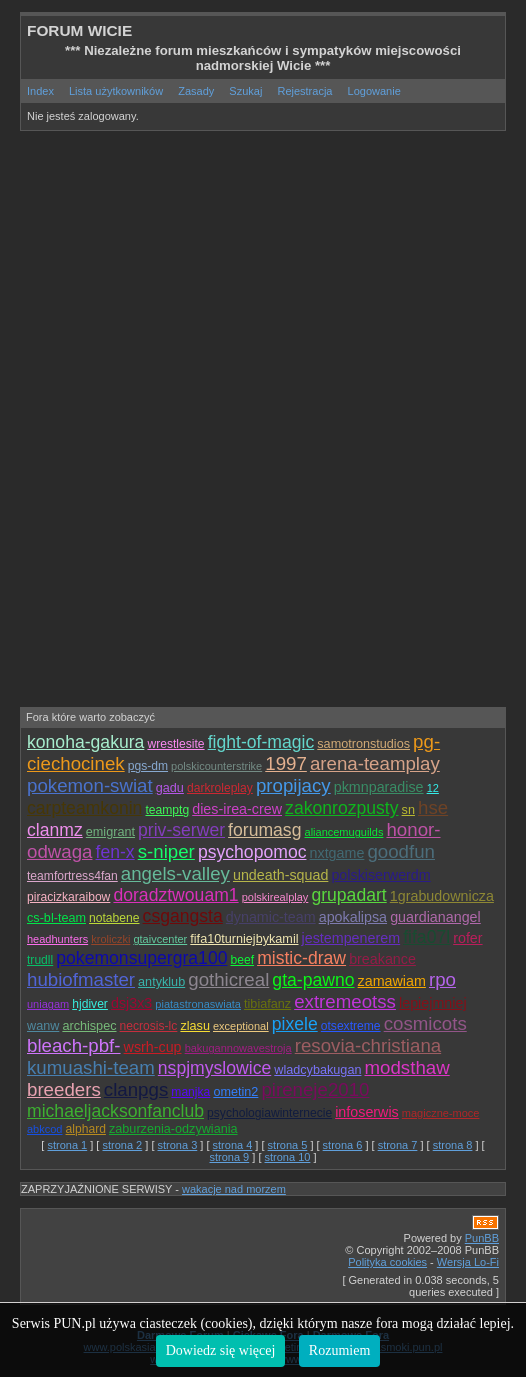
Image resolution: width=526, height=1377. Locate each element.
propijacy (293, 785)
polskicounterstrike (216, 766)
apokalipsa (353, 917)
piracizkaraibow (68, 897)
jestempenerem (351, 938)
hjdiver (90, 1004)
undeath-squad (280, 875)
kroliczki (110, 939)
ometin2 (235, 1092)
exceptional (241, 1026)
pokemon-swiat (90, 785)
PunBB (482, 1238)
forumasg (264, 830)
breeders (64, 1089)
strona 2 (122, 1145)
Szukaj (245, 91)
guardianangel (435, 917)
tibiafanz (267, 1004)
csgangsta (183, 916)
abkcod (44, 1129)
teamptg (167, 810)
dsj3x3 (131, 1003)
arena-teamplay (375, 763)
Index (40, 91)
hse (433, 807)
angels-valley (175, 873)
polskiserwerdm (380, 875)
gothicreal (228, 979)
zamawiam (392, 981)
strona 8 (453, 1145)
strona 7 (398, 1145)
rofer (467, 938)
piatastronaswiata (198, 1004)
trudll (40, 960)
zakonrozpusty (341, 808)
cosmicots (425, 1023)
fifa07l (426, 937)
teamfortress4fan (72, 876)
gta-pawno (313, 980)
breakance (382, 959)
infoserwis (367, 1112)
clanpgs (136, 1089)
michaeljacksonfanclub (115, 1111)
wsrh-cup (153, 1047)
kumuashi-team (91, 1067)
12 (433, 788)
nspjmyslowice (214, 1068)
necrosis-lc (149, 1026)
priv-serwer (181, 830)
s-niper (166, 851)
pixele (295, 1024)
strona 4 (233, 1145)
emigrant (110, 832)
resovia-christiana (368, 1045)
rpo (442, 979)
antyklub (161, 982)
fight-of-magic (261, 742)
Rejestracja (304, 91)
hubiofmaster (81, 979)
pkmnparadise (379, 787)
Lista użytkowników (116, 91)
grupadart (348, 895)
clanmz (55, 830)
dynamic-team (271, 917)
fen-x (115, 852)
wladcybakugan (317, 1070)
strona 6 (343, 1145)
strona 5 (288, 1145)
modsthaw (407, 1067)
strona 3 (178, 1145)
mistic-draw (301, 958)
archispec (89, 1026)
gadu (170, 788)
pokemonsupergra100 (141, 958)
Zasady (196, 91)
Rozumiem (339, 1350)
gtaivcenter (160, 939)
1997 (286, 763)
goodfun (401, 851)
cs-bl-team (56, 918)
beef (243, 960)
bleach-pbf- (74, 1045)
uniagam (48, 1004)
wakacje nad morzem (234, 1189)
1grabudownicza (442, 896)
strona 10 (288, 1157)
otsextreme (351, 1026)
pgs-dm (148, 766)
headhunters (57, 939)
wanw (43, 1026)
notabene (114, 918)
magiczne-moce (441, 1113)
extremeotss (345, 1001)
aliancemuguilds (344, 832)
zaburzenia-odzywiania (173, 1129)
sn (408, 810)
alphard (86, 1129)
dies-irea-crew (237, 809)
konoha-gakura (85, 742)
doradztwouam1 (175, 895)
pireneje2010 (315, 1089)
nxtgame (337, 853)
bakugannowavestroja (238, 1048)
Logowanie (374, 91)
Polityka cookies (387, 1262)
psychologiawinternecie (269, 1113)
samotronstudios (363, 744)
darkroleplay (220, 788)
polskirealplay (275, 897)
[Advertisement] (273, 283)
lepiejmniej (433, 1003)
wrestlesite (175, 744)
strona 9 (229, 1157)
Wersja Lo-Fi (468, 1262)
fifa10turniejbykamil (244, 939)
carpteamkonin (84, 808)
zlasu (195, 1026)
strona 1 (67, 1145)
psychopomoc (252, 852)
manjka (190, 1092)
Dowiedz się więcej (221, 1350)
